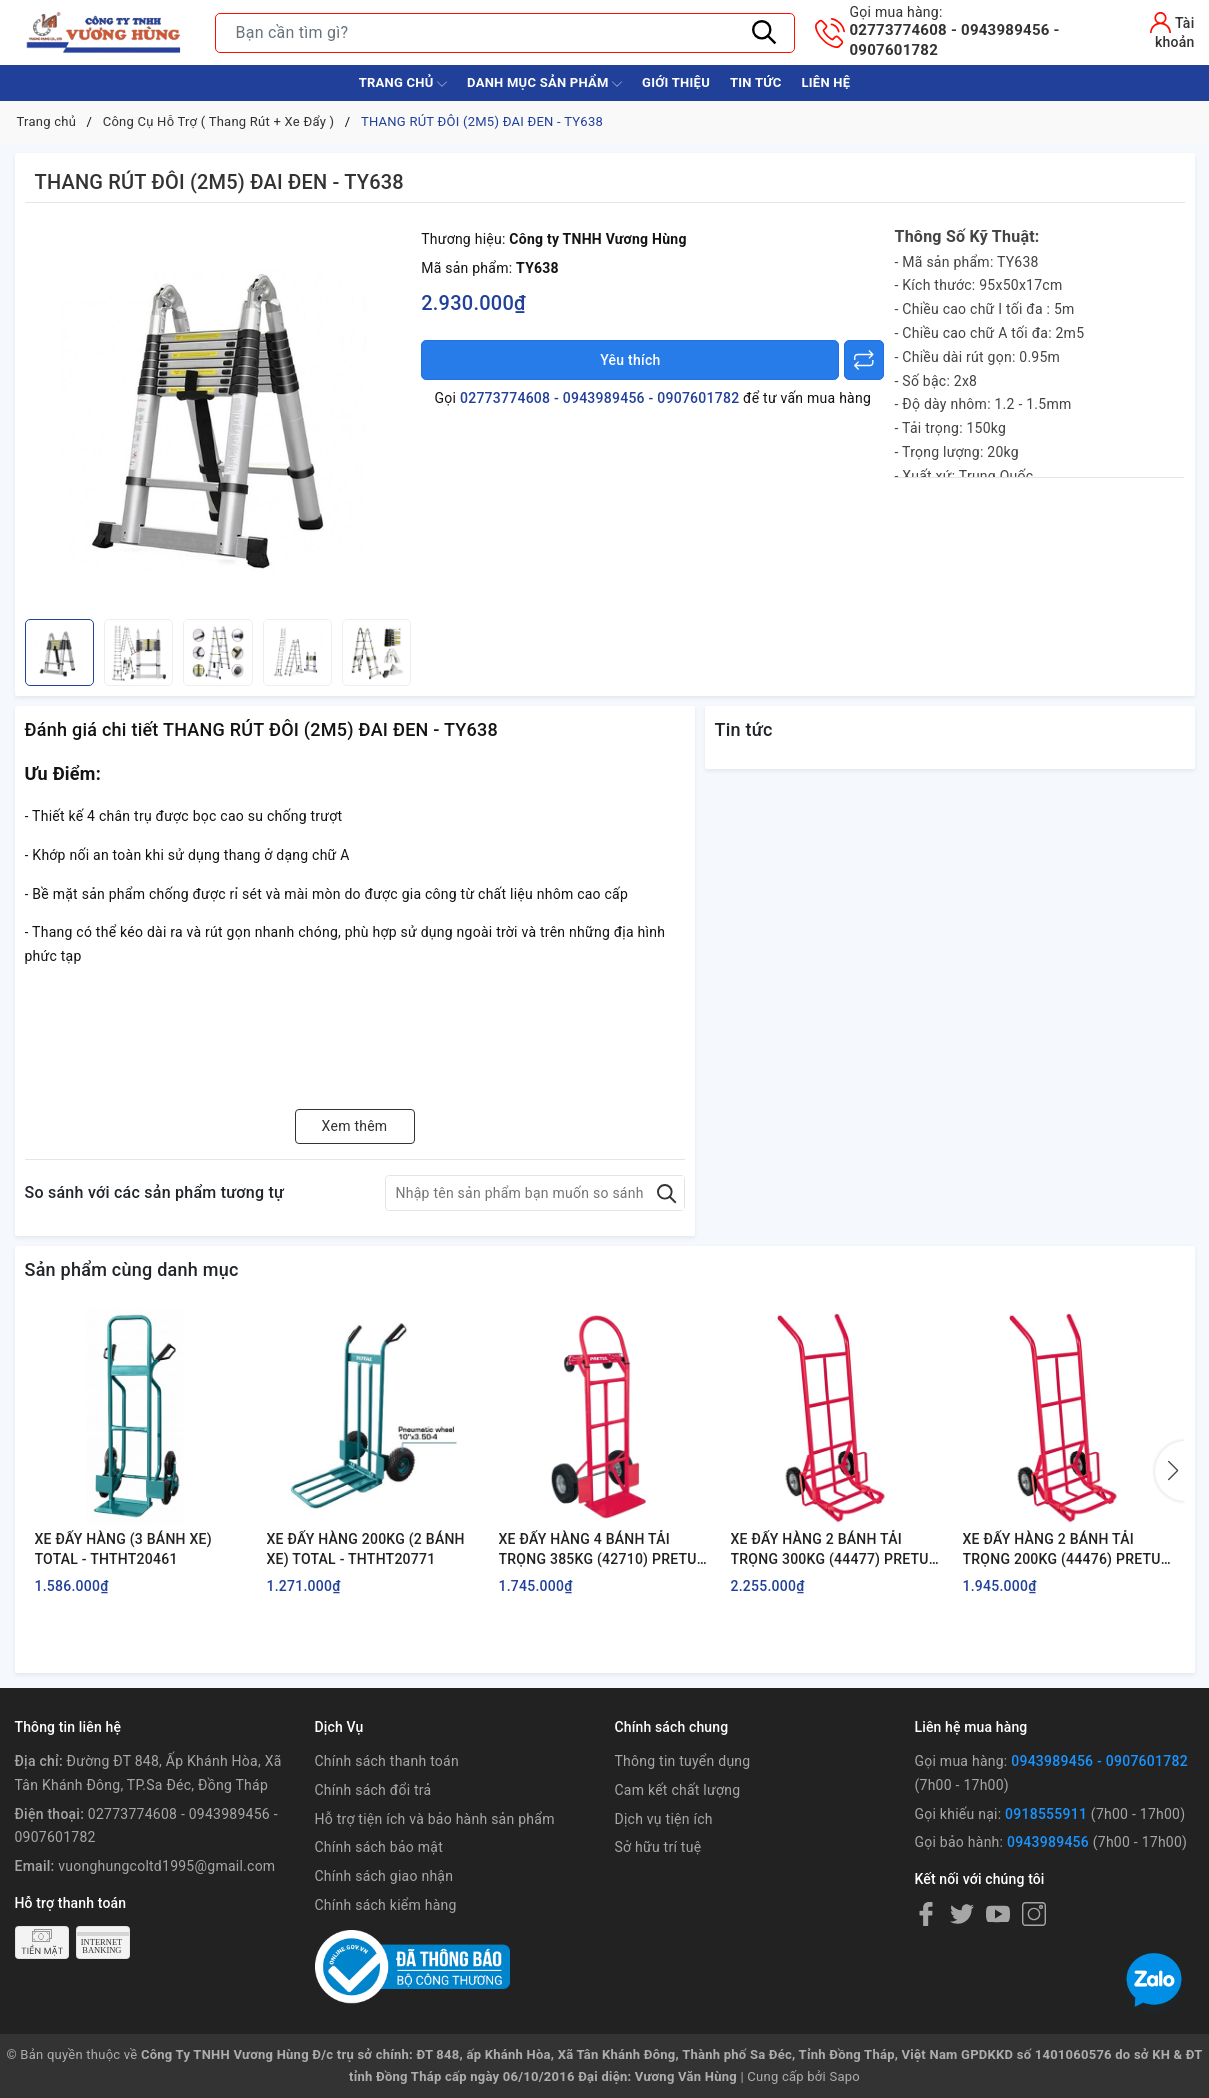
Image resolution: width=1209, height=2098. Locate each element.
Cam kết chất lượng (677, 1790)
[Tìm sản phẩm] (505, 33)
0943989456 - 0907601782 (1099, 1761)
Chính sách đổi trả (373, 1790)
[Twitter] (962, 1914)
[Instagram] (1034, 1914)
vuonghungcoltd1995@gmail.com (166, 1866)
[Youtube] (998, 1914)
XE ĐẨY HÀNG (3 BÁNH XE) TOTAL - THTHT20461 (123, 1549)
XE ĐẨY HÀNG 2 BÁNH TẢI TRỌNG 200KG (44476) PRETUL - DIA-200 (1066, 1550)
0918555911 (1046, 1814)
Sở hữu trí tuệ (657, 1847)
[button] (1170, 1471)
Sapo (844, 2076)
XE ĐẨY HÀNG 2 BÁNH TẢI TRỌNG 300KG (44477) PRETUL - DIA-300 (834, 1550)
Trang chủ (403, 84)
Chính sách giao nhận (384, 1876)
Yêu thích (630, 360)
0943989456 (1048, 1842)
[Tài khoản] (1156, 30)
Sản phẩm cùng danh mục (132, 1269)
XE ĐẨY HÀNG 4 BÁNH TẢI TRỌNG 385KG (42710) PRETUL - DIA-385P (602, 1550)
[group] (218, 416)
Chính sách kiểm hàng (386, 1905)
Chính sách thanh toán (387, 1761)
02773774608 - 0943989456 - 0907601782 (977, 31)
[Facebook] (926, 1914)
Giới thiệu (676, 82)
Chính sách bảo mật (379, 1847)
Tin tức (756, 82)
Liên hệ (825, 82)
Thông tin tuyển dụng (682, 1761)
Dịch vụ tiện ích (663, 1819)
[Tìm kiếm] (765, 33)
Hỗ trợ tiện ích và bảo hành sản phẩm (435, 1819)
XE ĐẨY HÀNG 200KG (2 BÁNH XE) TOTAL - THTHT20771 (366, 1549)
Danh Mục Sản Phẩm (544, 84)
